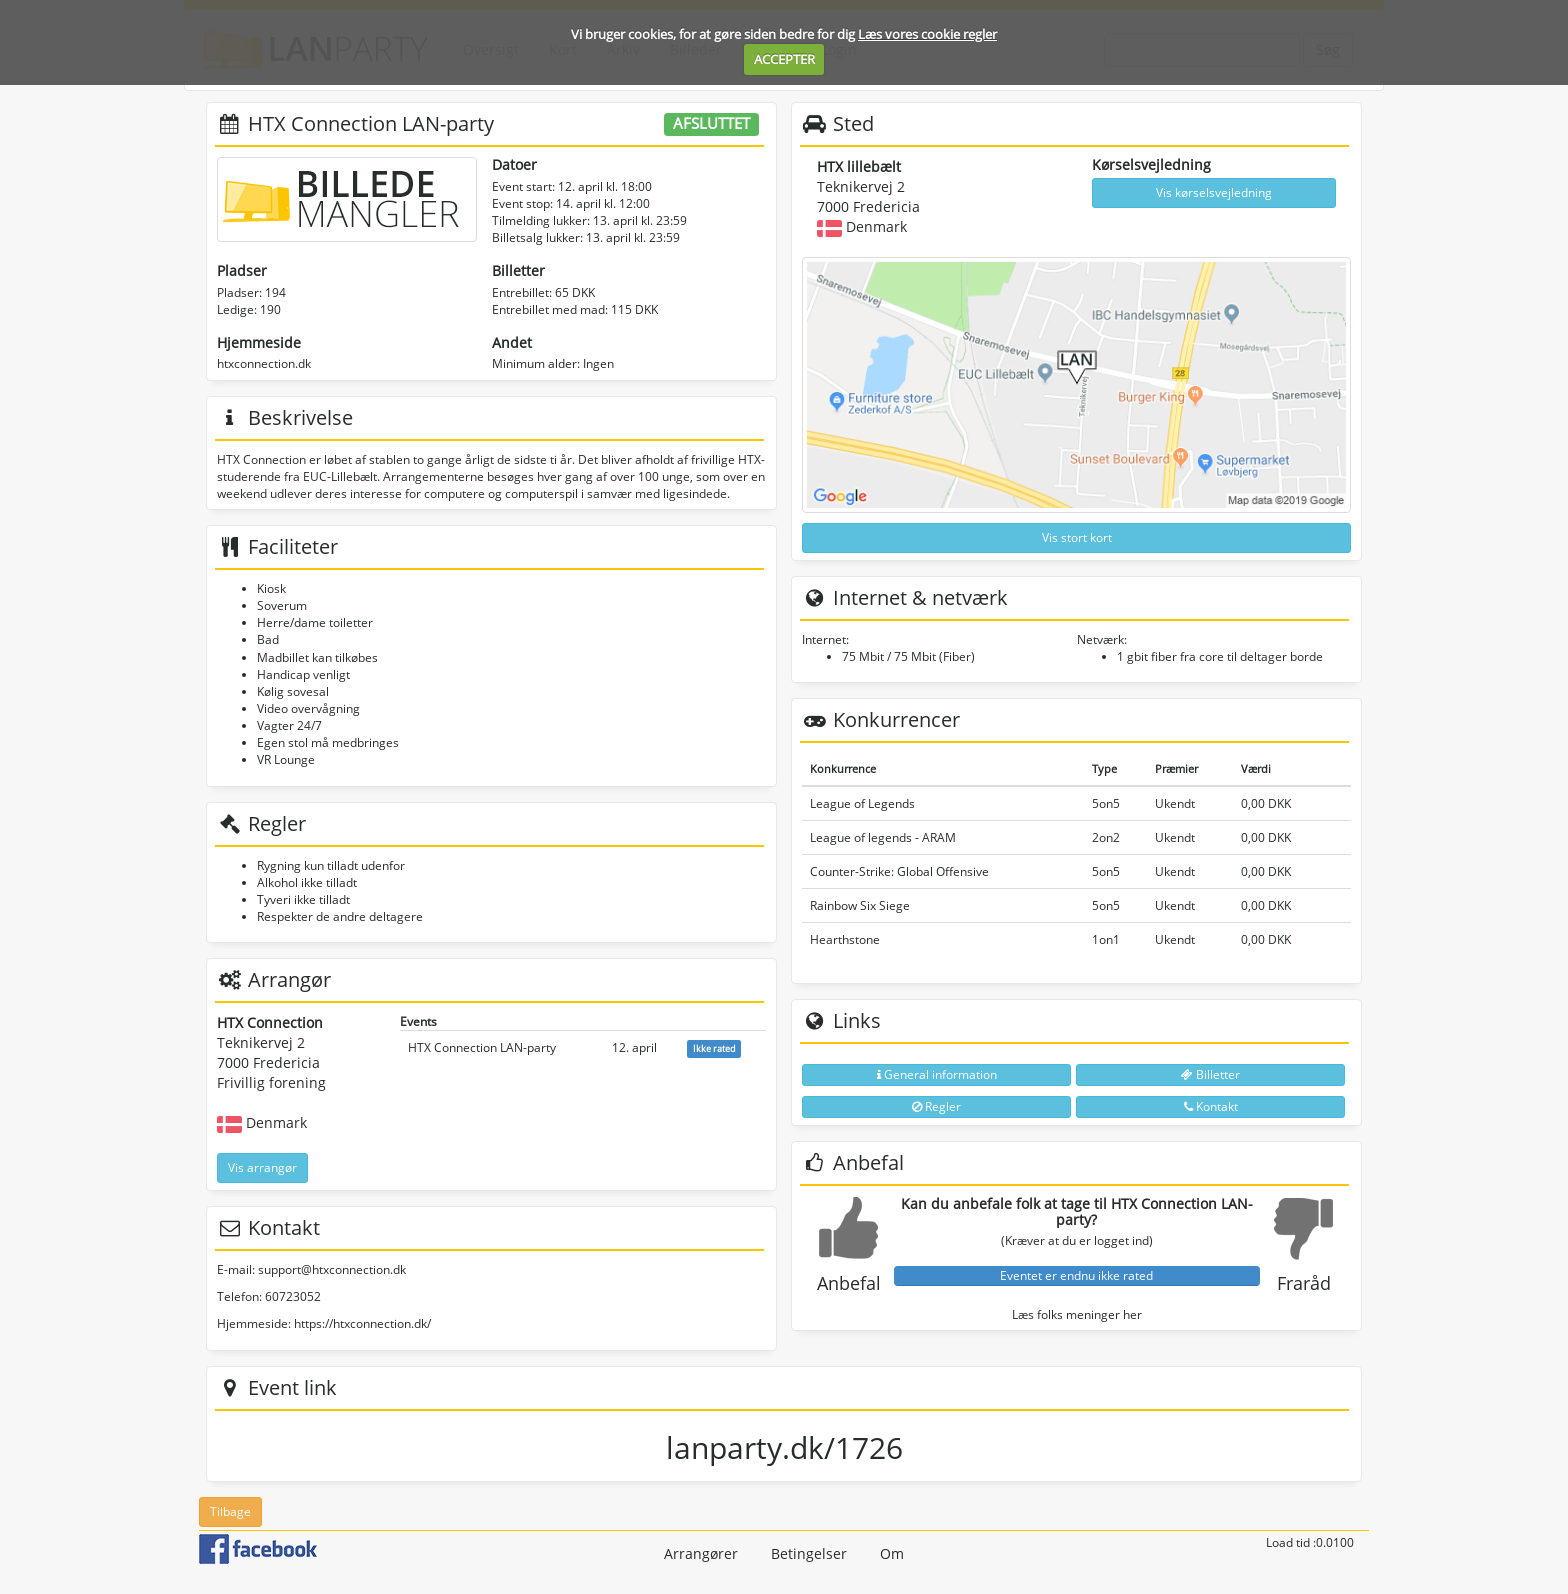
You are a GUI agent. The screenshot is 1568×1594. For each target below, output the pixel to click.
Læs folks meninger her (1077, 1314)
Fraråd (1304, 1283)
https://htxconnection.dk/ (362, 1323)
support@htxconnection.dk (332, 1269)
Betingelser (809, 1553)
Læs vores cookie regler (927, 34)
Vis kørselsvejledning (1214, 192)
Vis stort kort (1077, 537)
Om (892, 1553)
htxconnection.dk (264, 363)
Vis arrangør (262, 1167)
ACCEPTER (784, 59)
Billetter (1210, 1074)
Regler (936, 1106)
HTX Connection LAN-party (482, 1047)
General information (937, 1074)
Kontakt (1211, 1106)
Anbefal (849, 1283)
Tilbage (230, 1511)
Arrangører (701, 1553)
